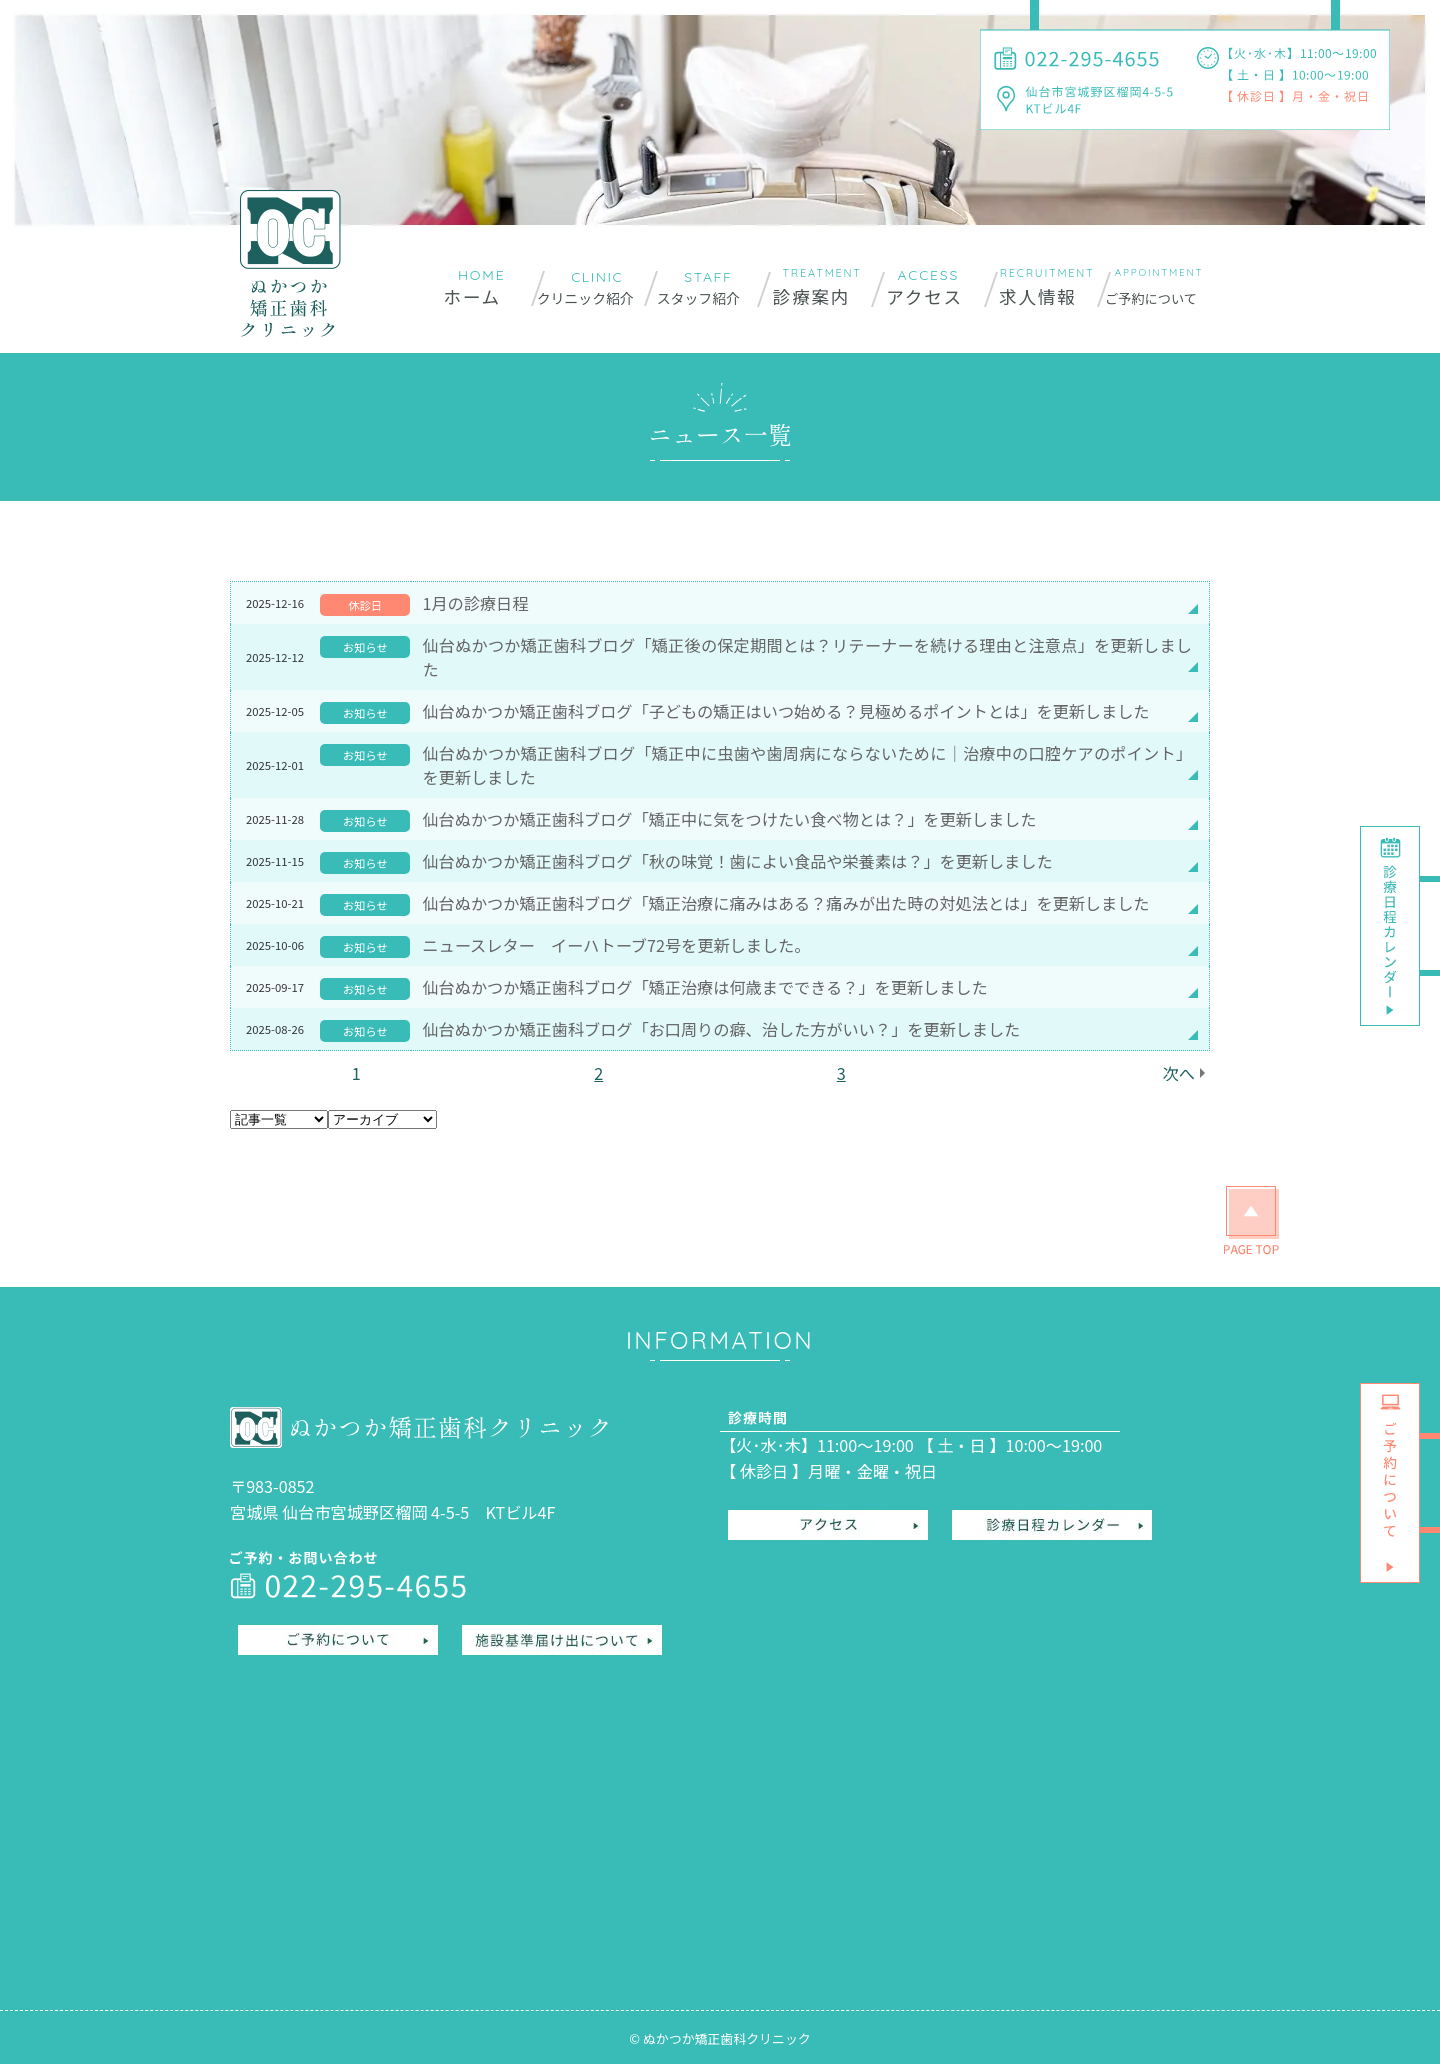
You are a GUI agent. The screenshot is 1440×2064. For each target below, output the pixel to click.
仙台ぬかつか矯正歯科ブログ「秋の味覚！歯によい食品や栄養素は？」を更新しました (737, 861)
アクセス (924, 296)
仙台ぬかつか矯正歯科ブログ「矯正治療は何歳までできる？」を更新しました (704, 987)
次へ (1179, 1073)
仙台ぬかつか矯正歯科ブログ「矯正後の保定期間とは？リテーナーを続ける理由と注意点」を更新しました (807, 657)
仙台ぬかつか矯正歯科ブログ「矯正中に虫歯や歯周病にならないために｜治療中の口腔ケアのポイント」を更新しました (807, 765)
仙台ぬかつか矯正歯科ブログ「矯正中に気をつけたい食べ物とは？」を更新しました (729, 819)
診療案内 (811, 296)
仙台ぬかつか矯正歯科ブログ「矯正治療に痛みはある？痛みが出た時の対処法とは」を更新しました (785, 903)
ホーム (472, 296)
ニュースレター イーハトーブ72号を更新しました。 (616, 945)
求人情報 (1037, 296)
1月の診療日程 (475, 603)
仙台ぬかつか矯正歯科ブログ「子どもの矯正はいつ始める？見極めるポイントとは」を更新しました (785, 711)
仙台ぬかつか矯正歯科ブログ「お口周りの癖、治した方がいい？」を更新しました (721, 1029)
